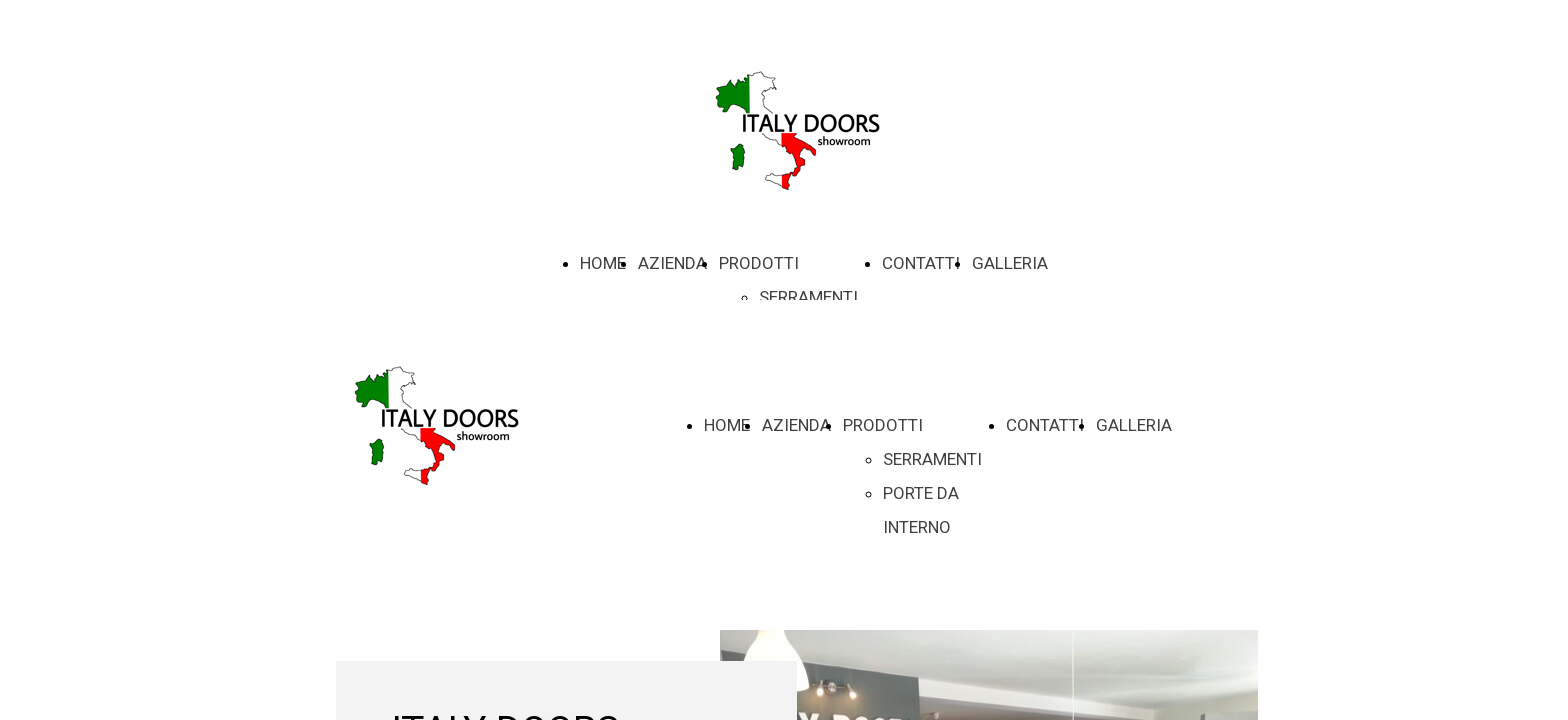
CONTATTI (921, 263)
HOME (603, 263)
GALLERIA (1010, 263)
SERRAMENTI (808, 297)
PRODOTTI (759, 263)
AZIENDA (672, 263)
